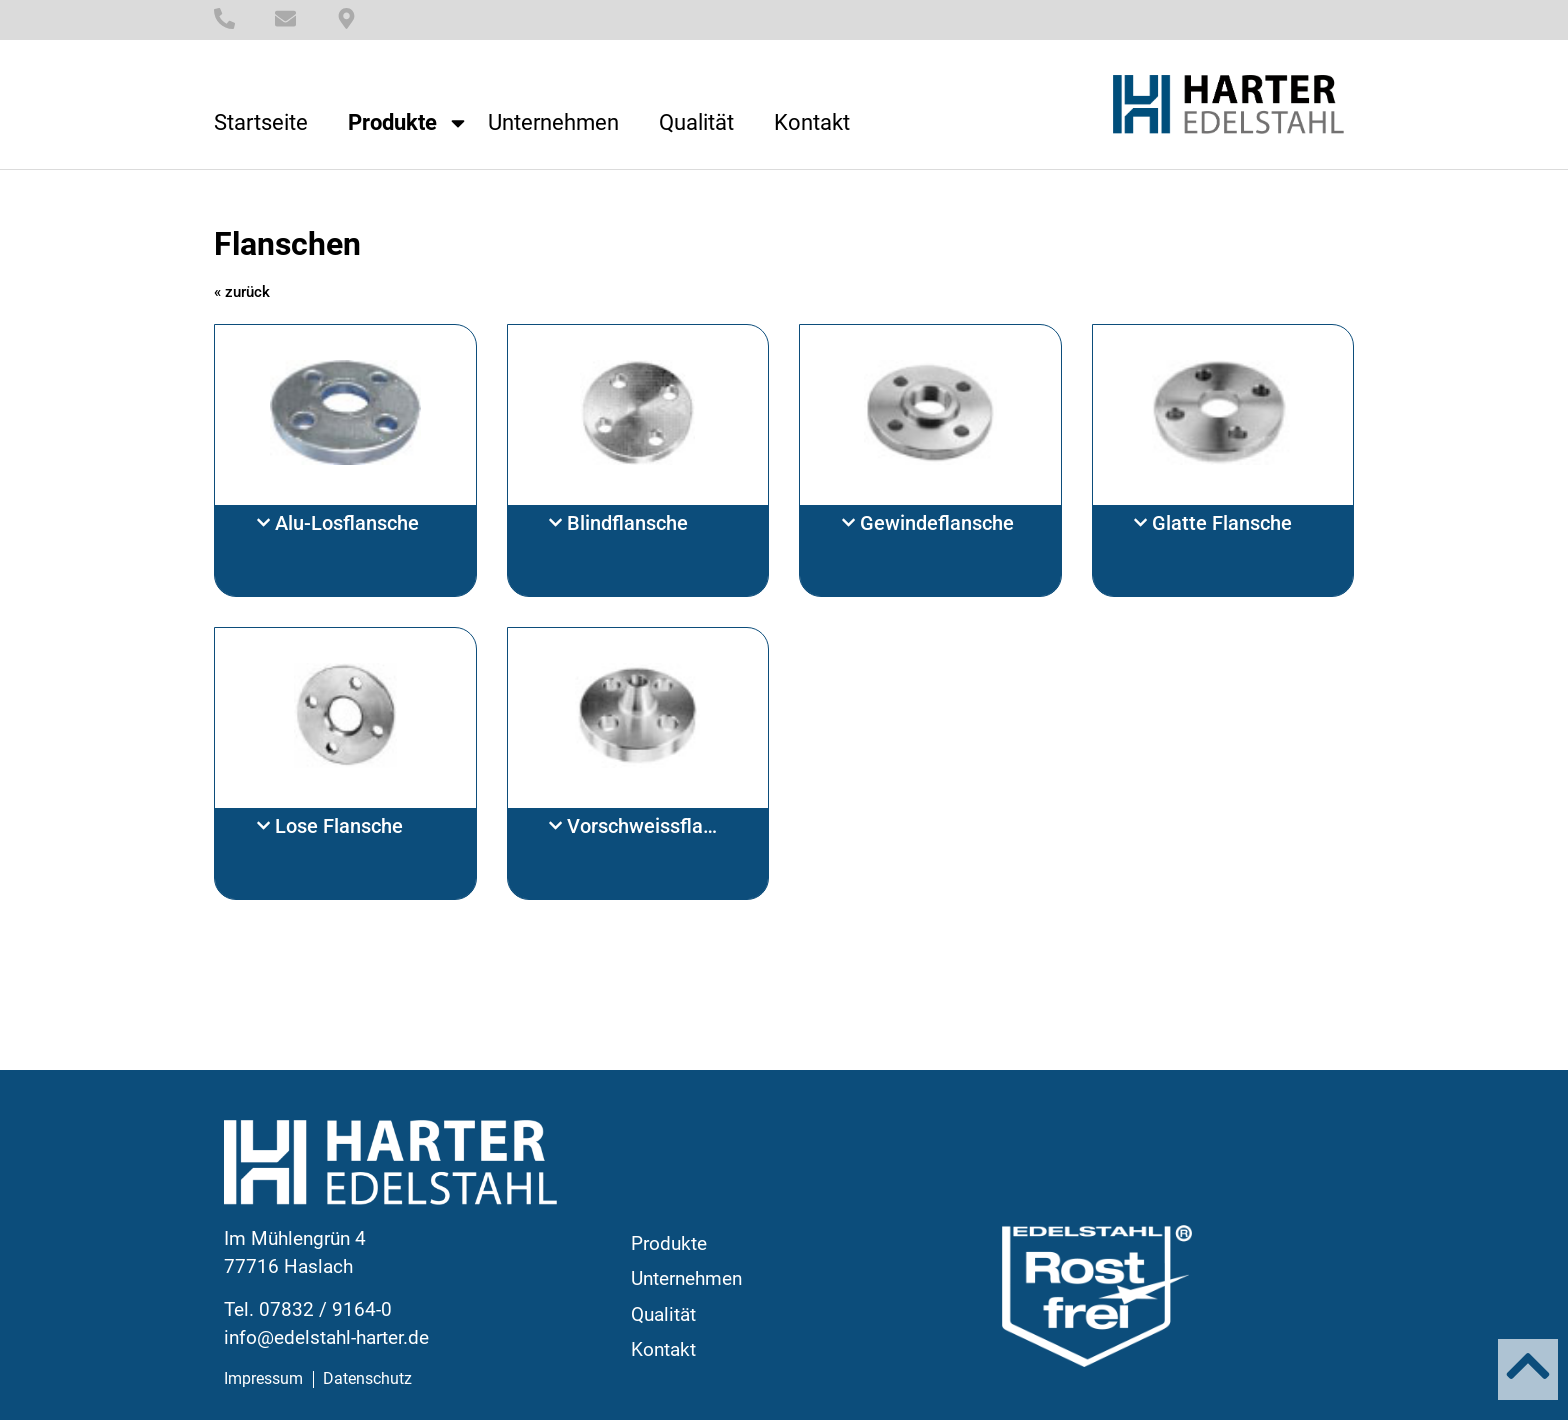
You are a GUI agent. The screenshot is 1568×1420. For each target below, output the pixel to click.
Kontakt (812, 123)
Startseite (261, 123)
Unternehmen (553, 123)
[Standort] (346, 18)
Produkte (408, 123)
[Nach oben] (1528, 1366)
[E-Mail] (285, 18)
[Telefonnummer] (224, 18)
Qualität (696, 123)
